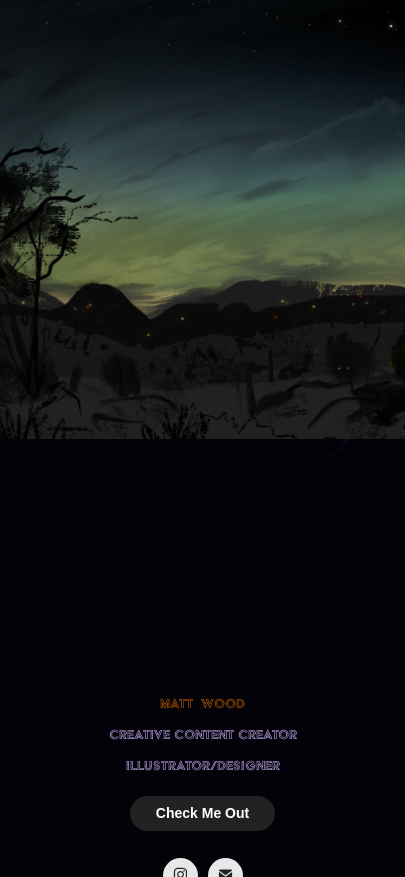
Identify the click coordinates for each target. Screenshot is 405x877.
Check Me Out (202, 813)
